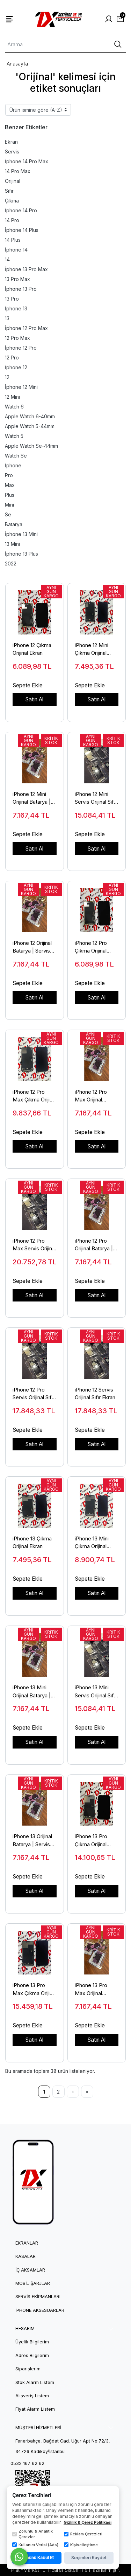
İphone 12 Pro (21, 348)
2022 (10, 563)
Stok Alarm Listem (34, 2382)
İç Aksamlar (30, 2270)
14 (7, 259)
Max (10, 485)
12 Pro (12, 357)
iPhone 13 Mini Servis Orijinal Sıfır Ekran (96, 1691)
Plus (9, 495)
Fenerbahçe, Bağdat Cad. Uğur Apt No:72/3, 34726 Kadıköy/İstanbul (62, 2446)
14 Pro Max (17, 171)
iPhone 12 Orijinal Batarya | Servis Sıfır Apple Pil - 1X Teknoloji (33, 947)
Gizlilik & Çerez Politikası (87, 2522)
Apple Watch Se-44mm (31, 446)
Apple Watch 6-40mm (30, 416)
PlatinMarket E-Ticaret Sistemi (46, 2570)
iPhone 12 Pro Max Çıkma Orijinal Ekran (34, 1096)
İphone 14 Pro (21, 210)
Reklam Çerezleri (83, 2534)
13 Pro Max (17, 279)
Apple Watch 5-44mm (29, 426)
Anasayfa (17, 64)
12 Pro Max (17, 338)
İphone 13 (16, 308)
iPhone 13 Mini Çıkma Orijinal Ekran (92, 1543)
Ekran (11, 142)
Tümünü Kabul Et (37, 2557)
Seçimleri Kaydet (89, 2557)
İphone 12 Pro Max (26, 328)
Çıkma (12, 201)
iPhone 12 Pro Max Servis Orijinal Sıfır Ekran (34, 1245)
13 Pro (12, 299)
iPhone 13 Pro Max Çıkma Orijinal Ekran (34, 1989)
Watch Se (16, 456)
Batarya (13, 524)
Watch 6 (14, 407)
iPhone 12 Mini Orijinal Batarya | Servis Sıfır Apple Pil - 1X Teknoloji (33, 798)
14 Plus (13, 240)
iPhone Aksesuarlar (39, 2310)
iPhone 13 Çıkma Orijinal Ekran (32, 1542)
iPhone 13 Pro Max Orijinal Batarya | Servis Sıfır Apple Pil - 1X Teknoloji (96, 1989)
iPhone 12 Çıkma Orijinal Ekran (32, 649)
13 (7, 318)
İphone (13, 465)
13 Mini (12, 544)
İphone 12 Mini (21, 387)
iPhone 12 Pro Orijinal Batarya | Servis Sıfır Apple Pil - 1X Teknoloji (95, 1245)
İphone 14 (16, 250)
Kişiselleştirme (81, 2544)
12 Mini (12, 397)
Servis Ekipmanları (37, 2296)
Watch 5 (14, 436)
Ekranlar (26, 2243)
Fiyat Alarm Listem (35, 2409)
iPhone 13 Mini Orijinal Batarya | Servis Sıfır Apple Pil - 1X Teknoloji (33, 1691)
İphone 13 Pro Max (26, 269)
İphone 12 (16, 367)
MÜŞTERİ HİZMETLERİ (38, 2427)
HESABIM (25, 2328)
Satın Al (34, 699)
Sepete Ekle (28, 685)
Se (8, 514)
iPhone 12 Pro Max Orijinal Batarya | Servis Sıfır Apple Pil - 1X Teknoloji (96, 1096)
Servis (12, 151)
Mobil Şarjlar (32, 2283)
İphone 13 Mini (21, 534)
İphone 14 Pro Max (26, 161)
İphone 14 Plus (21, 230)
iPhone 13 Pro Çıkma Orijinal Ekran (91, 1840)
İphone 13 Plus (21, 554)
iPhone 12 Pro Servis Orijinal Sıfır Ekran (33, 1394)
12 (7, 377)
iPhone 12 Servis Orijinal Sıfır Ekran (95, 1393)
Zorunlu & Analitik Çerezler (32, 2534)
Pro (9, 475)
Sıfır (9, 191)
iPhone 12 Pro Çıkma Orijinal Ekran (91, 947)
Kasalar (25, 2256)
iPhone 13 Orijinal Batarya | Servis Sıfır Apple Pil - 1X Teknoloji (33, 1840)
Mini (9, 505)
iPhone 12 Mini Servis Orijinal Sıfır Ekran (96, 798)
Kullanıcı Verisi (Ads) (35, 2544)
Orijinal (12, 181)
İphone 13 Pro (21, 289)
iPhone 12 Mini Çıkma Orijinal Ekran (91, 649)
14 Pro (12, 220)
